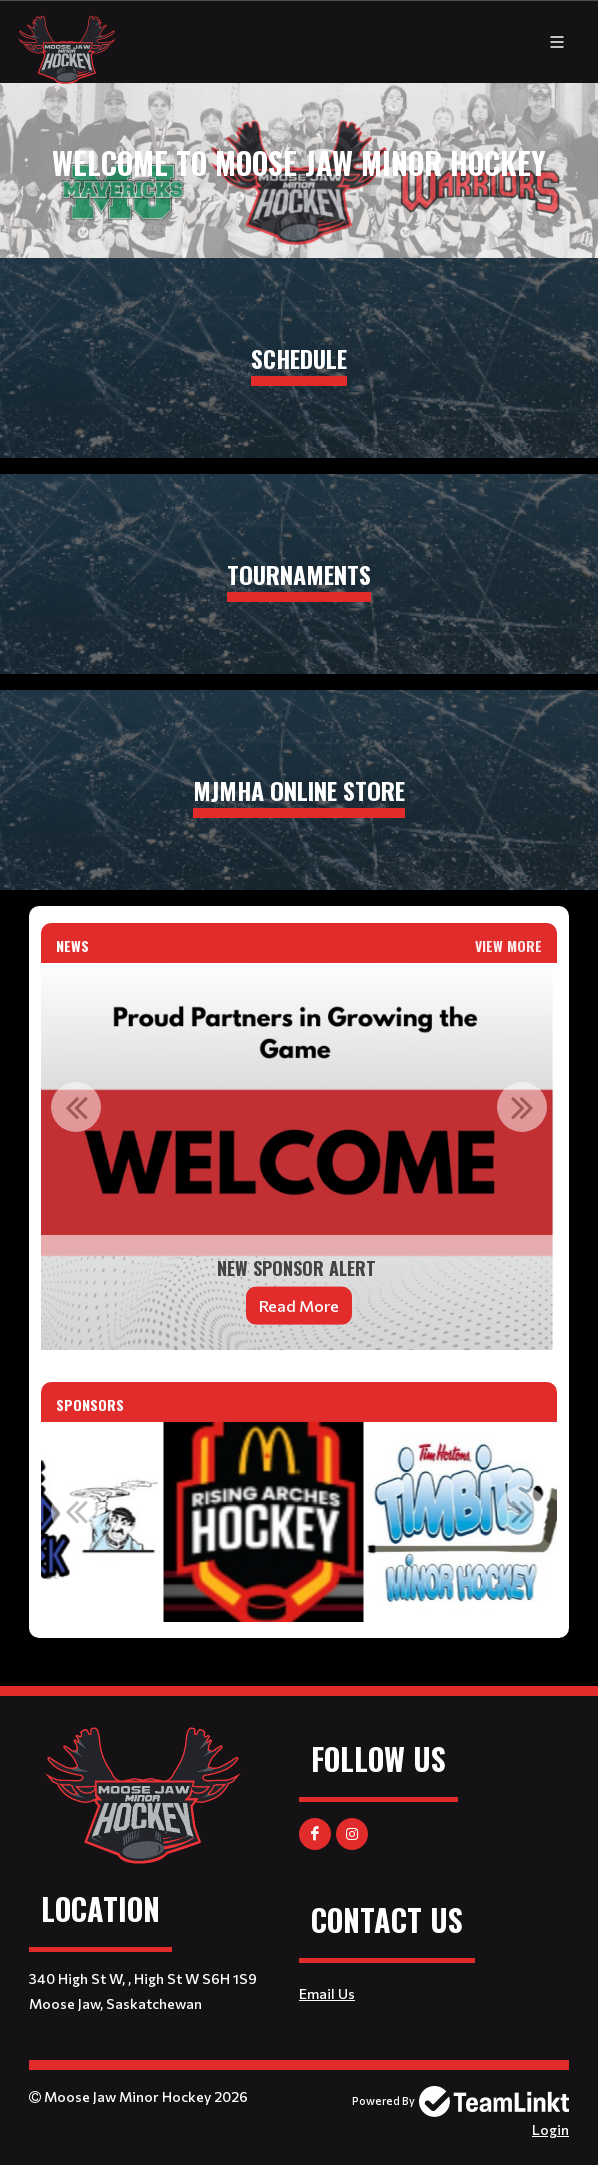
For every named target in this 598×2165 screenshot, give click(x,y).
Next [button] (522, 1107)
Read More (299, 1305)
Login (550, 2129)
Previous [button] (76, 1107)
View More (508, 945)
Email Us (327, 1993)
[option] (299, 1156)
